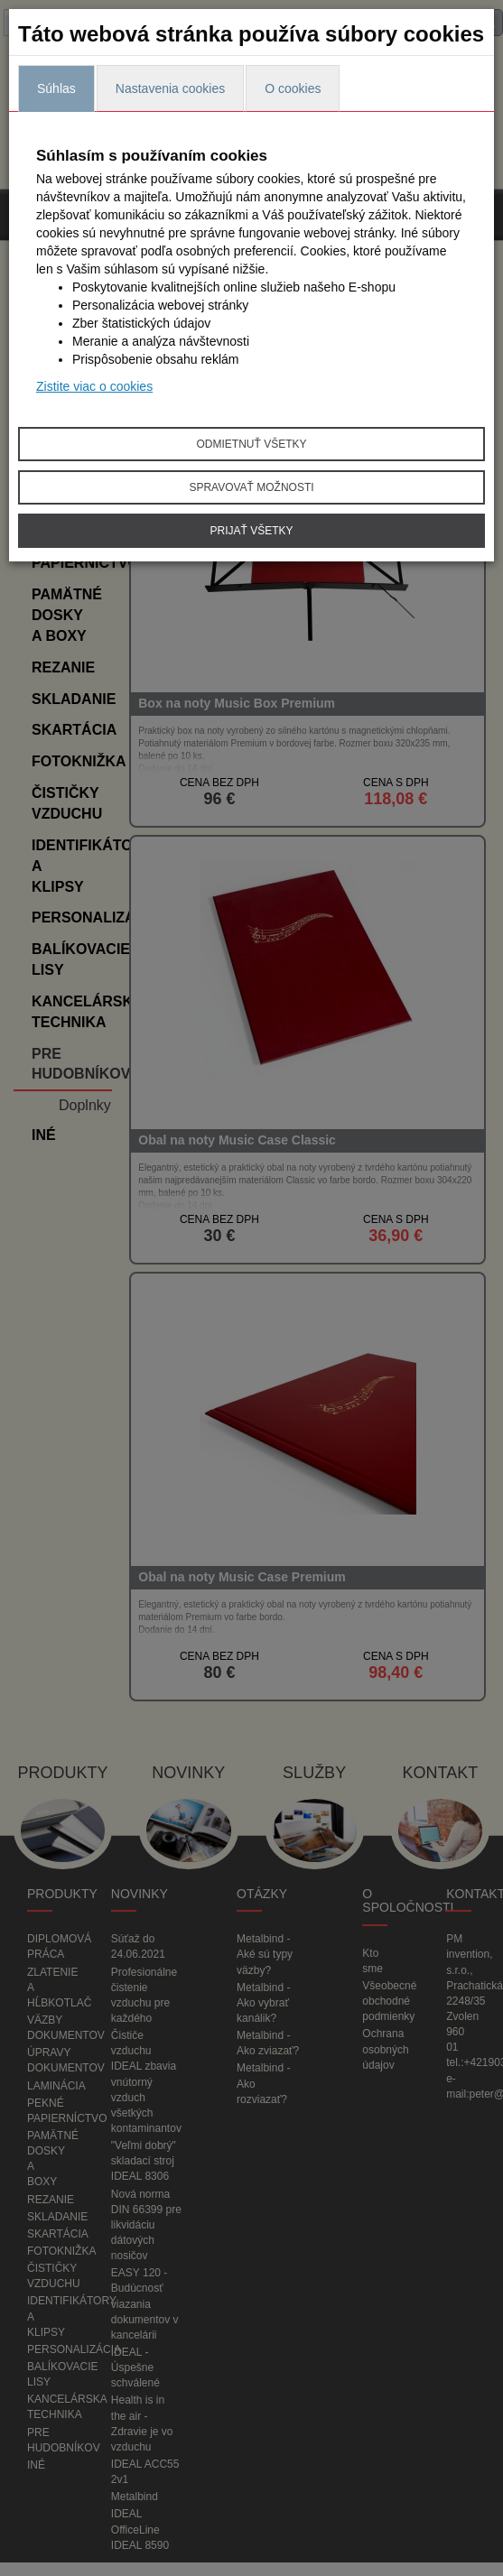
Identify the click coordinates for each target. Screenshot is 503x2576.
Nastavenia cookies (170, 88)
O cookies (293, 88)
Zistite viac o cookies (94, 386)
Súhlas (56, 88)
